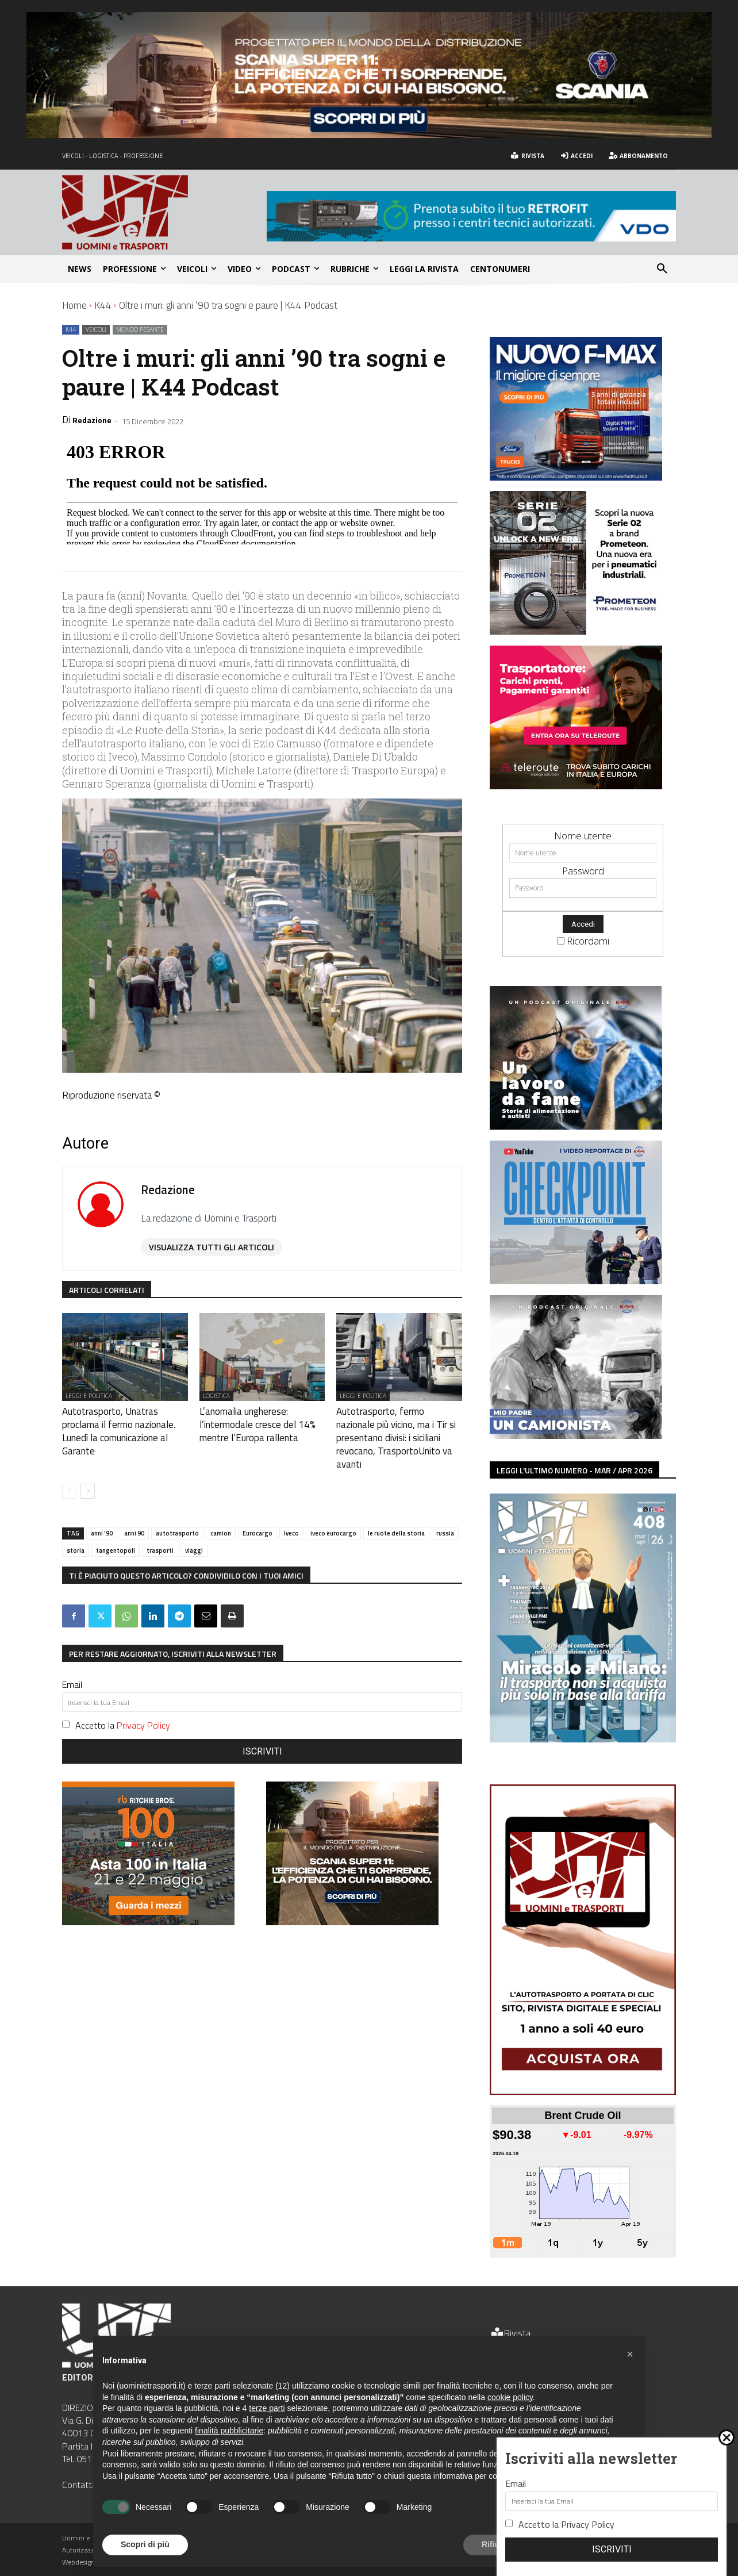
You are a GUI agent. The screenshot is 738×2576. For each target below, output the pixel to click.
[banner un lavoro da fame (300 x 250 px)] (576, 1125)
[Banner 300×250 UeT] (576, 631)
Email (72, 1664)
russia (445, 1513)
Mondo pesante (140, 330)
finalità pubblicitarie (229, 2430)
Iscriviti (262, 1731)
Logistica (216, 1396)
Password (583, 870)
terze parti (267, 2408)
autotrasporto (177, 1513)
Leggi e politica (89, 1396)
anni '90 (102, 1513)
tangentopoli (115, 1530)
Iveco (291, 1513)
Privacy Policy (143, 1705)
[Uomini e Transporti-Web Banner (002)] (576, 785)
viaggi (194, 1530)
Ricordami (588, 940)
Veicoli (96, 330)
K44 (103, 305)
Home (74, 305)
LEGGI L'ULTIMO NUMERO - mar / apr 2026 (574, 1470)
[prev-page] (69, 1471)
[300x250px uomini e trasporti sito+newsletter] (576, 476)
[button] (662, 269)
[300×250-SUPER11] (352, 1901)
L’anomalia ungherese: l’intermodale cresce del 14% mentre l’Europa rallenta (258, 1422)
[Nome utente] (583, 853)
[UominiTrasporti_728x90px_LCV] (471, 237)
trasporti (160, 1530)
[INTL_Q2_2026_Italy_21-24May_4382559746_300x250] (148, 1901)
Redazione (92, 420)
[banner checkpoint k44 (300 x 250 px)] (576, 1280)
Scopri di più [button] (145, 2544)
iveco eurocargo (333, 1513)
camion (220, 1513)
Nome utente (583, 835)
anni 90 (134, 1513)
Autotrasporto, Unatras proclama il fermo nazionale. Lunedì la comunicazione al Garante (119, 1422)
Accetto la (122, 1705)
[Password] (583, 888)
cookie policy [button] (510, 2397)
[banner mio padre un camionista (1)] (576, 1435)
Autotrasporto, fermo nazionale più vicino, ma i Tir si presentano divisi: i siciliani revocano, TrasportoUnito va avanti (396, 1428)
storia (75, 1530)
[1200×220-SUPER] (369, 134)
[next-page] (87, 1471)
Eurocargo (257, 1513)
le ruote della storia (396, 1513)
